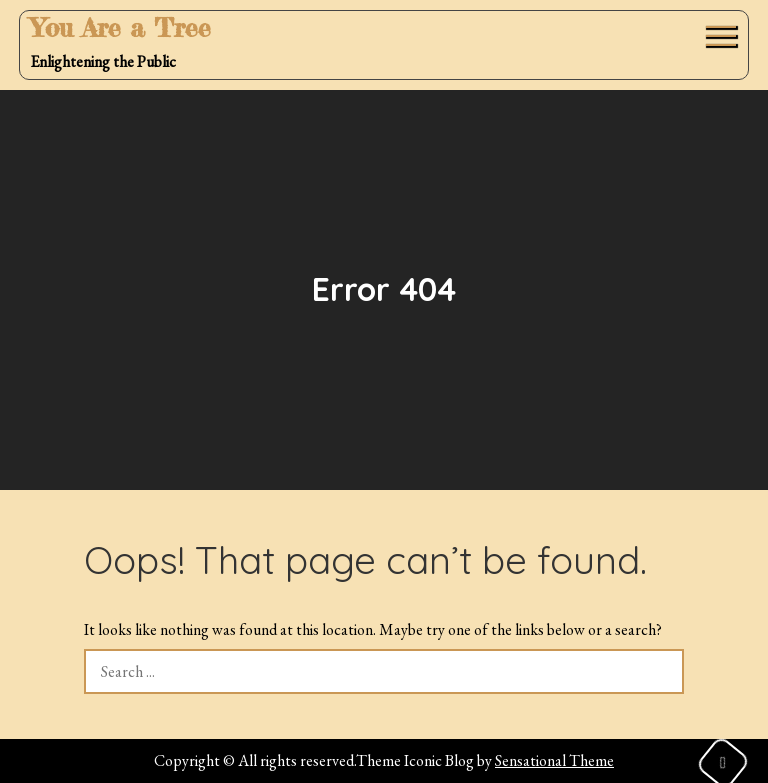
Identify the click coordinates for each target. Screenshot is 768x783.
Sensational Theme (554, 760)
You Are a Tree (120, 27)
